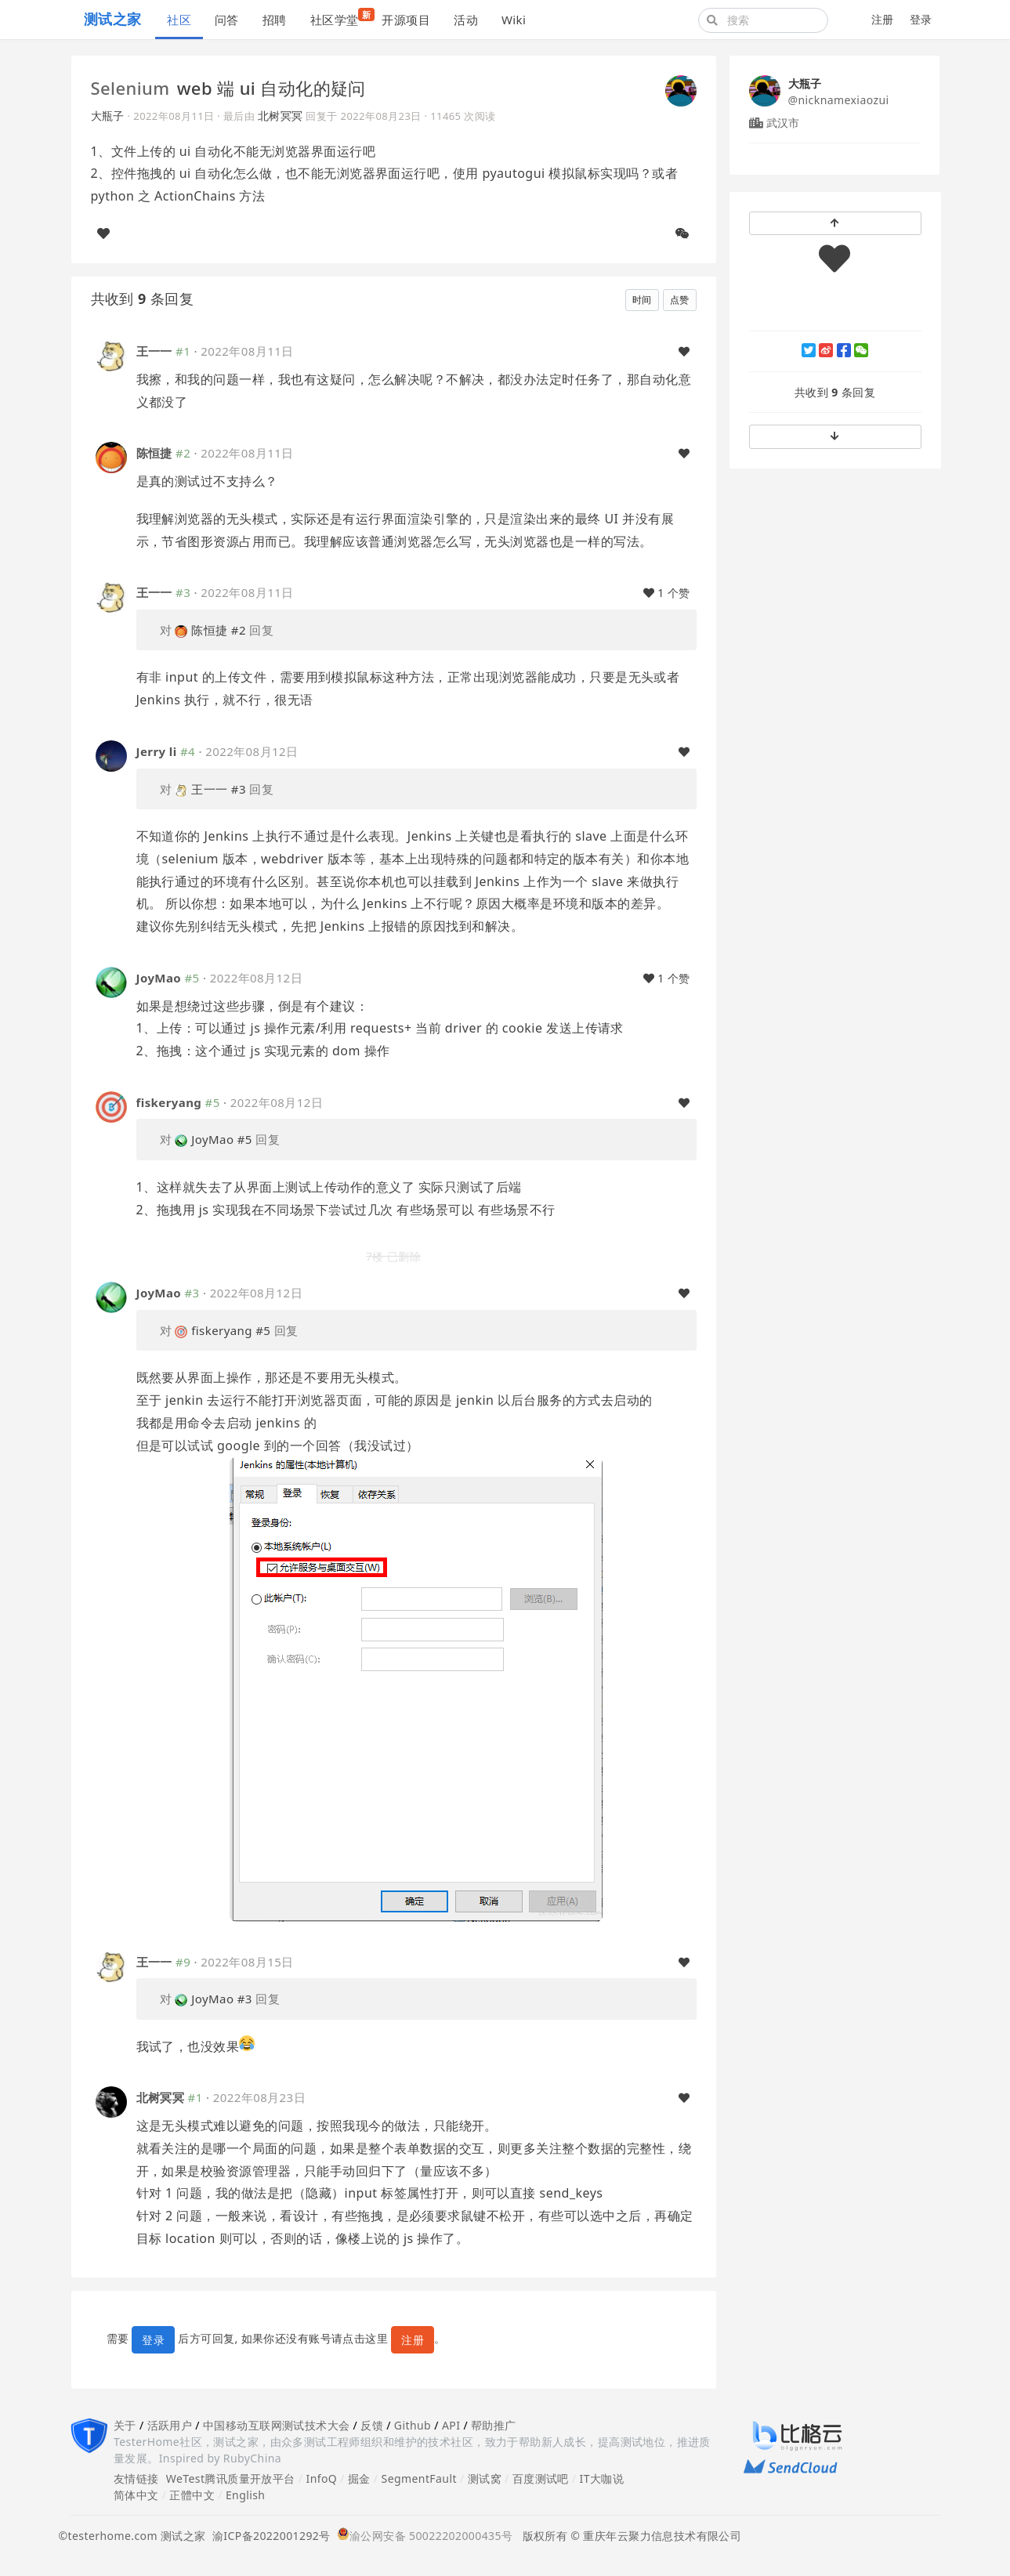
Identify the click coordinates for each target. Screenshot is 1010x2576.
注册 (882, 19)
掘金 (359, 2478)
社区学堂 (340, 17)
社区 (179, 19)
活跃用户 (170, 2425)
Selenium (130, 87)
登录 (921, 19)
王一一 (154, 351)
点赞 (680, 299)
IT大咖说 (602, 2478)
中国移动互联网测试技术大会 (276, 2425)
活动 (466, 19)
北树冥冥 (280, 115)
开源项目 (406, 19)
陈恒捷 (154, 453)
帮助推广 (493, 2425)
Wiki (513, 19)
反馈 (371, 2425)
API (451, 2425)
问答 (227, 19)
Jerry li (156, 751)
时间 (642, 299)
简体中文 (136, 2494)
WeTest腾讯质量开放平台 (230, 2478)
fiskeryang (169, 1102)
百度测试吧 (540, 2478)
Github (412, 2425)
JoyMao (159, 978)
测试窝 (484, 2478)
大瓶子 (108, 115)
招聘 (274, 19)
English (246, 2494)
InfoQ (321, 2478)
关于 (125, 2425)
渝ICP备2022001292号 (268, 2535)
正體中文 (192, 2494)
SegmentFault (419, 2478)
